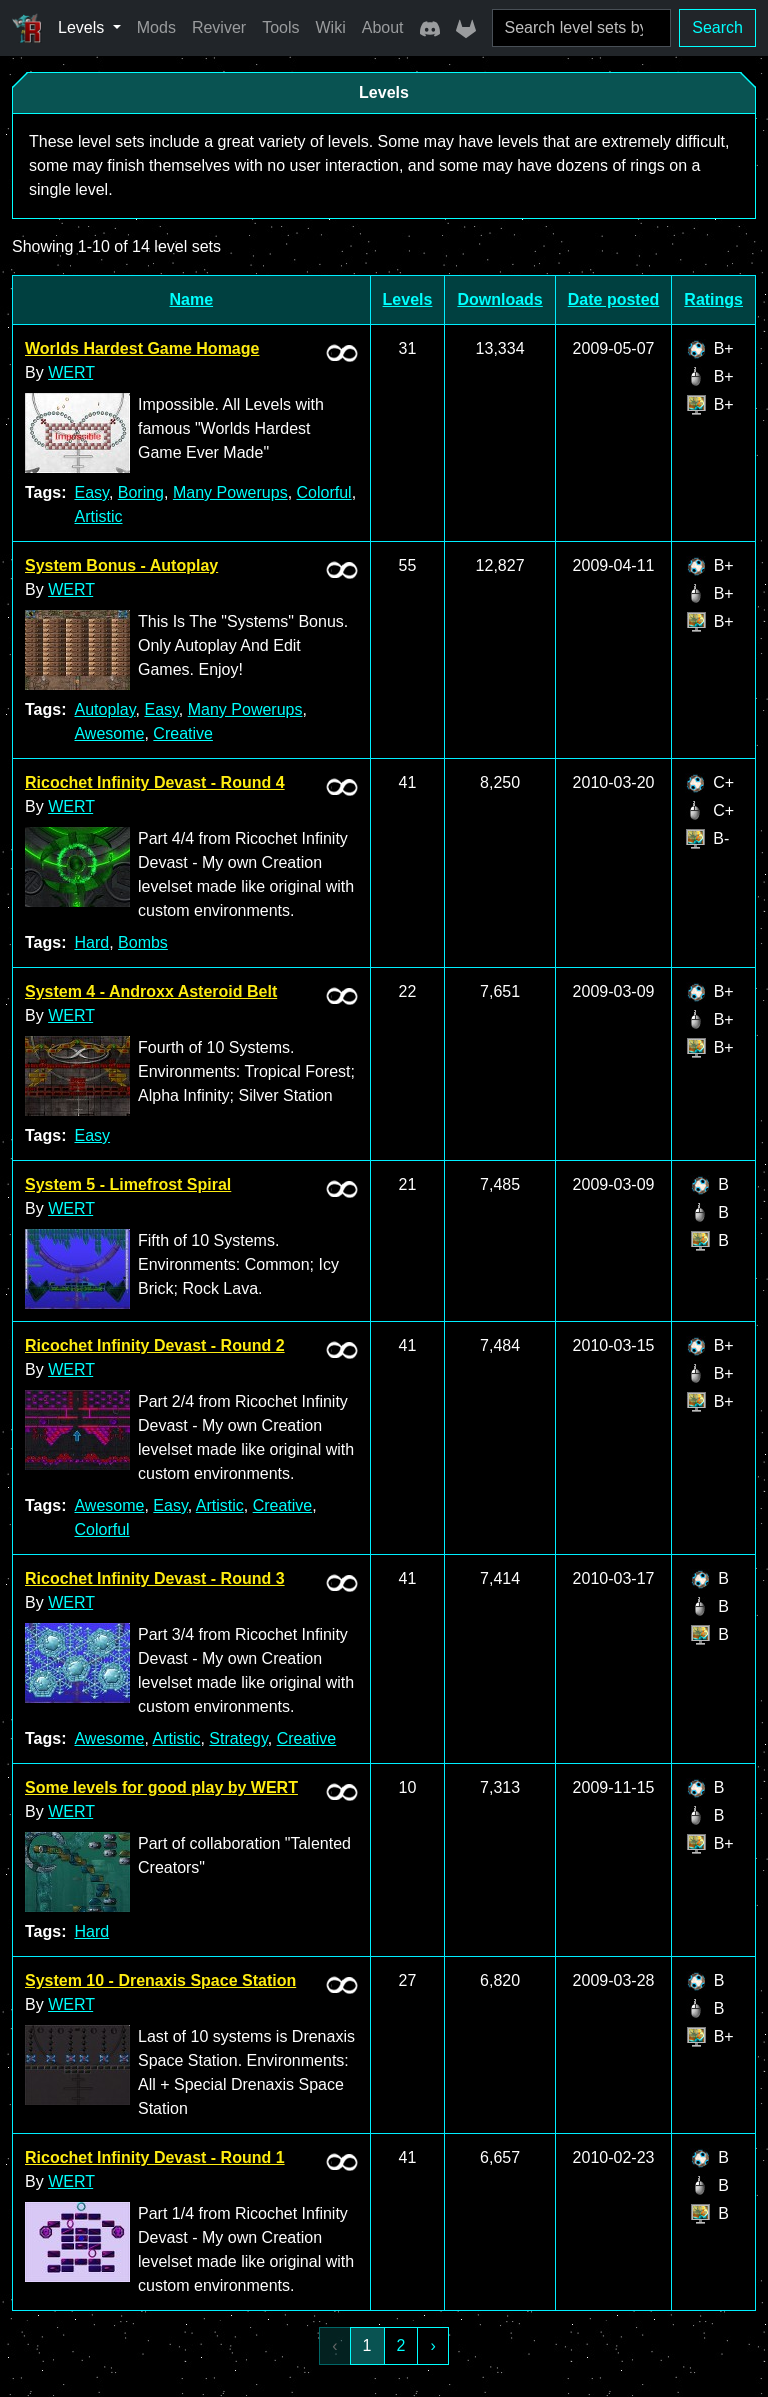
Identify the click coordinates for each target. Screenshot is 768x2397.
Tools (280, 27)
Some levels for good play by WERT (161, 1787)
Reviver (219, 27)
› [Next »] (432, 2345)
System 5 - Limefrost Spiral (128, 1184)
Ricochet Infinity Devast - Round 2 (155, 1345)
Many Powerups (230, 492)
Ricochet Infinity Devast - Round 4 (155, 782)
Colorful (324, 492)
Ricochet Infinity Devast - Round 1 (155, 2157)
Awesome (109, 733)
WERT (71, 372)
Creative (183, 733)
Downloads (499, 299)
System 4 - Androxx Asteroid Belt (151, 991)
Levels (408, 299)
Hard (91, 942)
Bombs (143, 942)
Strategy (238, 1738)
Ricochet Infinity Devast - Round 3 (155, 1578)
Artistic (98, 516)
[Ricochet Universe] (27, 28)
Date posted (614, 299)
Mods (156, 27)
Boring (141, 492)
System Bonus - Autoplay (121, 565)
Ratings (713, 299)
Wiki (331, 27)
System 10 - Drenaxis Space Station (160, 1980)
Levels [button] (83, 27)
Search (717, 27)
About (383, 27)
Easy (91, 492)
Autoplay (104, 709)
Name (192, 299)
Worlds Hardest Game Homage (142, 348)
